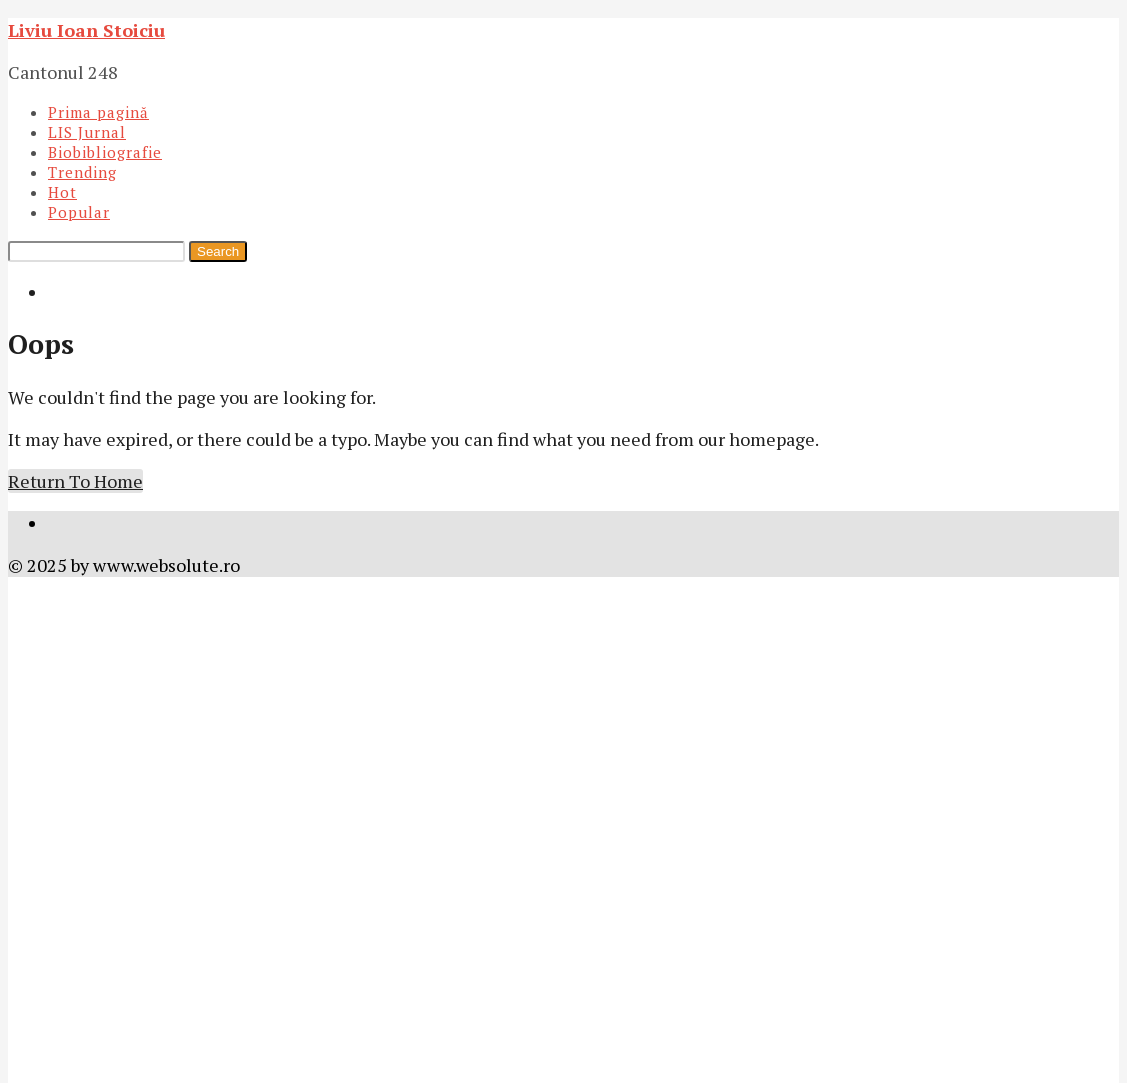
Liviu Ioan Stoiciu (86, 30)
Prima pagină (98, 112)
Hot (62, 192)
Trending (82, 172)
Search (218, 251)
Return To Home (75, 481)
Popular (79, 212)
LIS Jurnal (87, 132)
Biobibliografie (105, 152)
